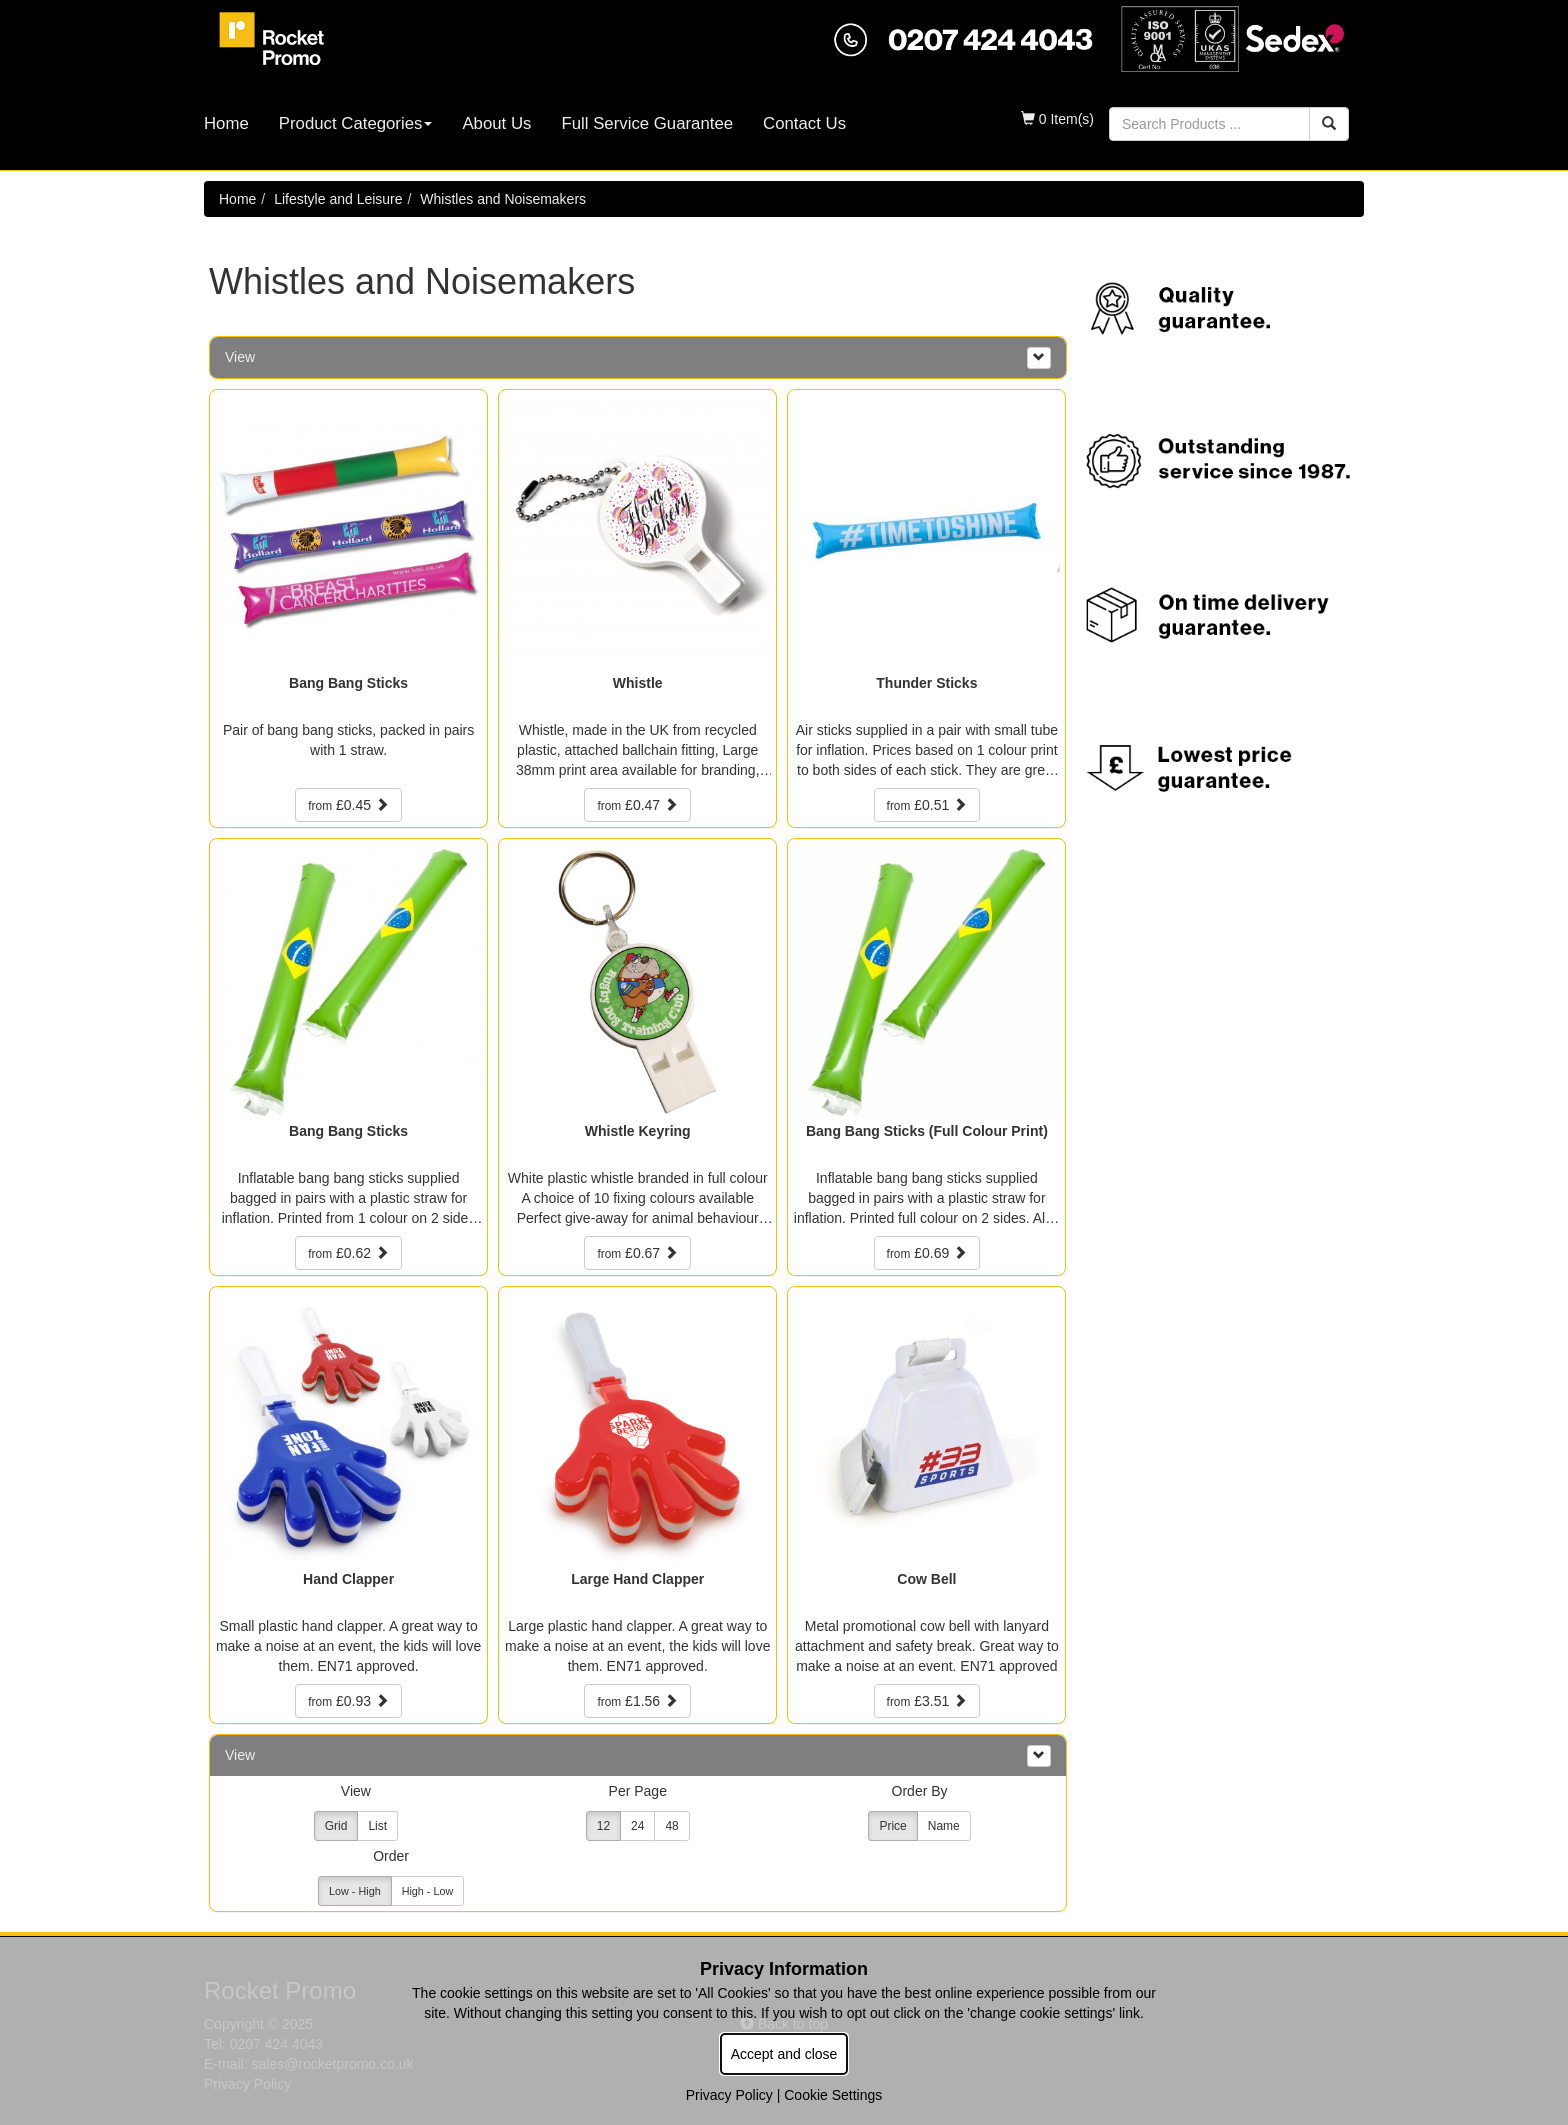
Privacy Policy (729, 2095)
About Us (496, 123)
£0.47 (637, 805)
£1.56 (637, 1701)
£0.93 (348, 1701)
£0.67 (637, 1253)
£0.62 (348, 1253)
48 (671, 1826)
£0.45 (348, 805)
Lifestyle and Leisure (338, 199)
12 (603, 1826)
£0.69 (927, 1253)
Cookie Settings (833, 2095)
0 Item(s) (1057, 119)
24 (637, 1826)
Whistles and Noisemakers (503, 199)
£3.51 (927, 1701)
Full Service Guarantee (647, 123)
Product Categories (356, 123)
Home (226, 123)
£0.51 (927, 805)
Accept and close (784, 2054)
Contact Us (804, 123)
